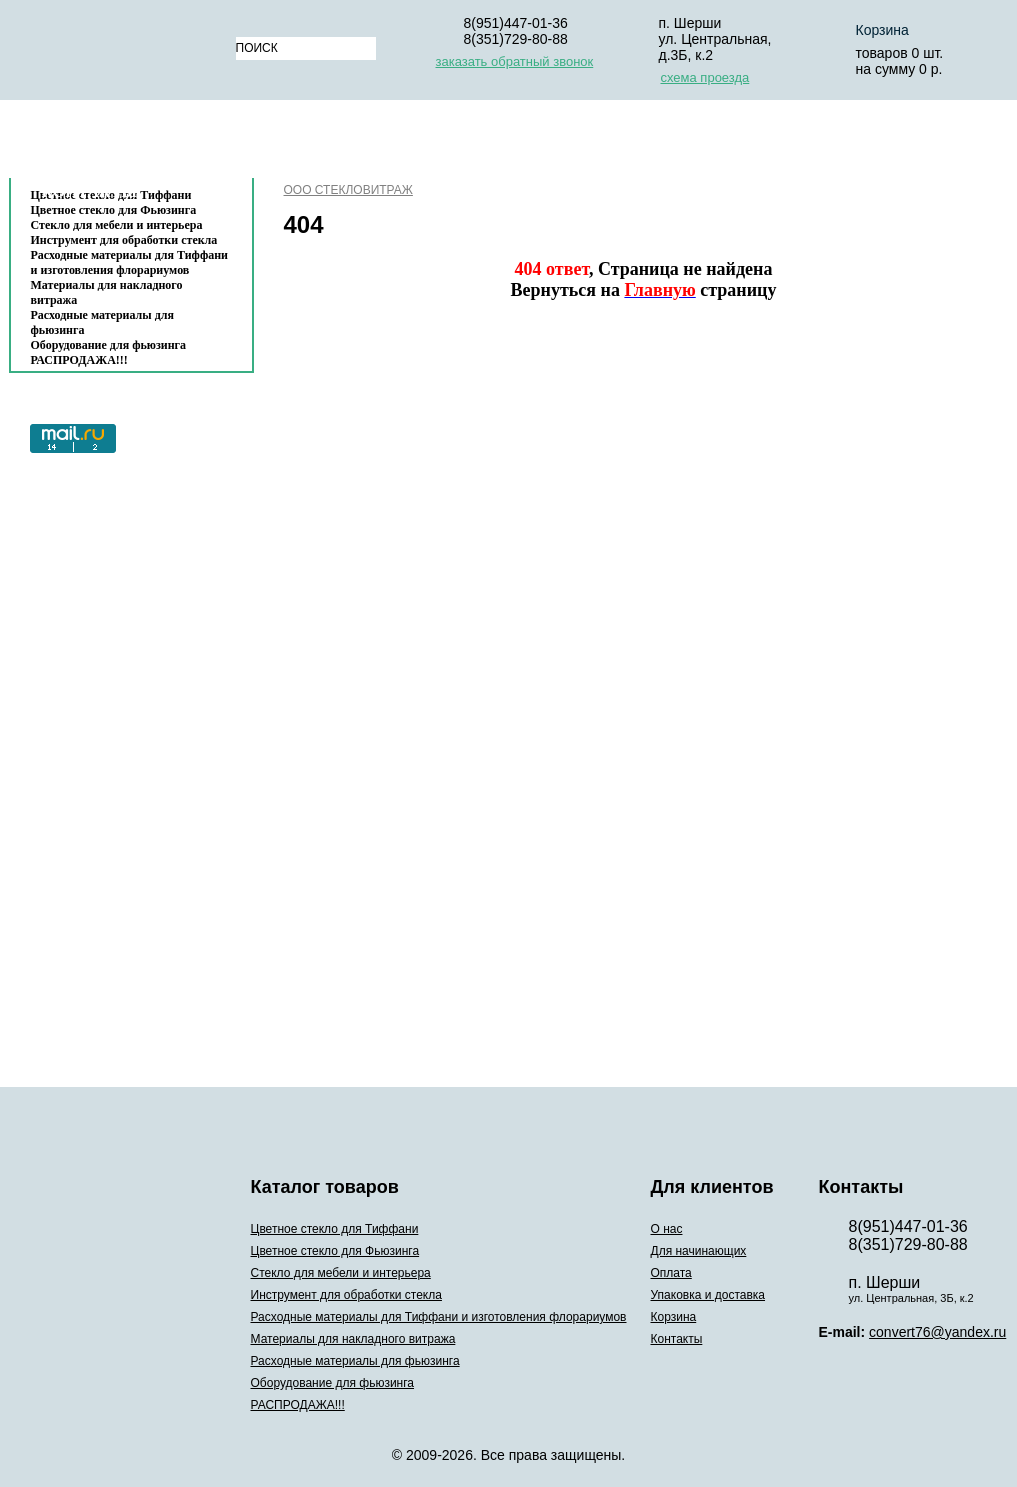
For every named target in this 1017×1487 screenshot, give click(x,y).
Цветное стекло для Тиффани (335, 1229)
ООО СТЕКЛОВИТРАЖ (348, 190)
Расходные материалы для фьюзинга (102, 322)
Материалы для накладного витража (107, 292)
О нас (283, 143)
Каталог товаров (121, 143)
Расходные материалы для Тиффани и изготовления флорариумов (130, 262)
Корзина (853, 143)
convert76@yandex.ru (937, 1332)
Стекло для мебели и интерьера (117, 225)
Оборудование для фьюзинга (109, 345)
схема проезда (705, 77)
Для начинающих (409, 143)
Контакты (90, 191)
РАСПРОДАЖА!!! (79, 360)
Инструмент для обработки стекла (124, 240)
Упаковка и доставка (696, 143)
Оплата (543, 143)
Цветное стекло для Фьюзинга (335, 1251)
